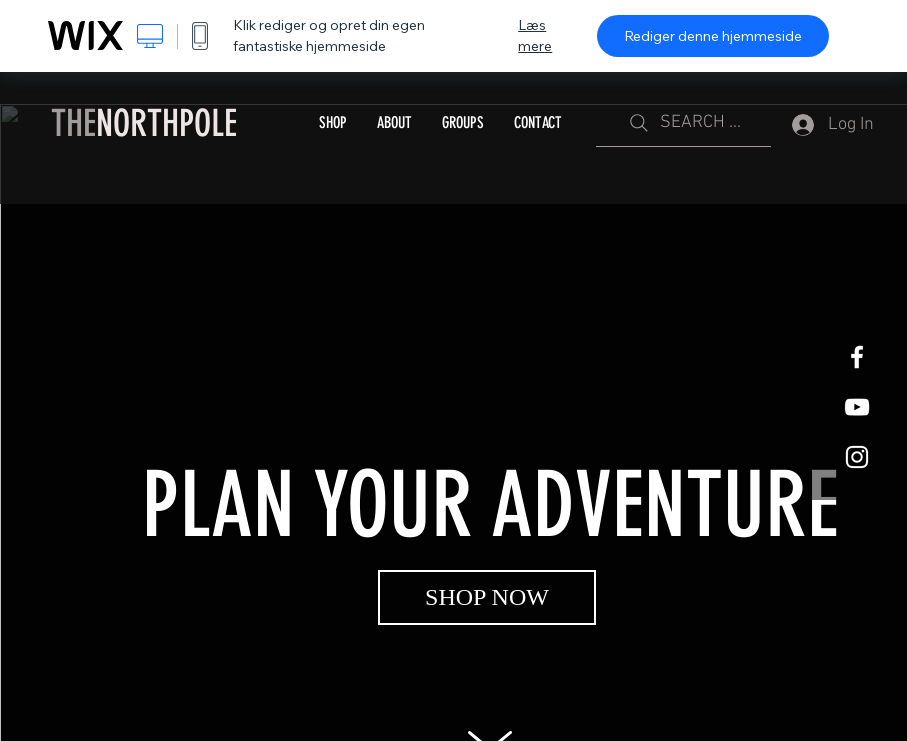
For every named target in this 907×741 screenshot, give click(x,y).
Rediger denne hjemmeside (713, 36)
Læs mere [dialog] (535, 35)
